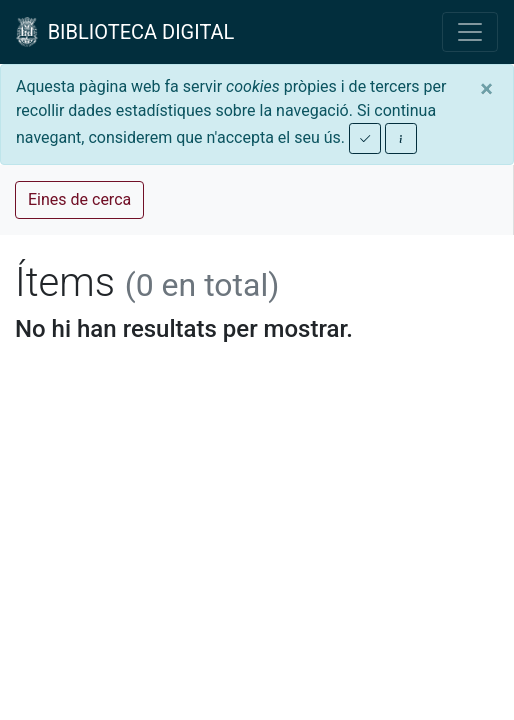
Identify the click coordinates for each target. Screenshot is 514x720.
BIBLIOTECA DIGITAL (125, 32)
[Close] (486, 89)
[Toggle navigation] (470, 32)
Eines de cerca (79, 199)
